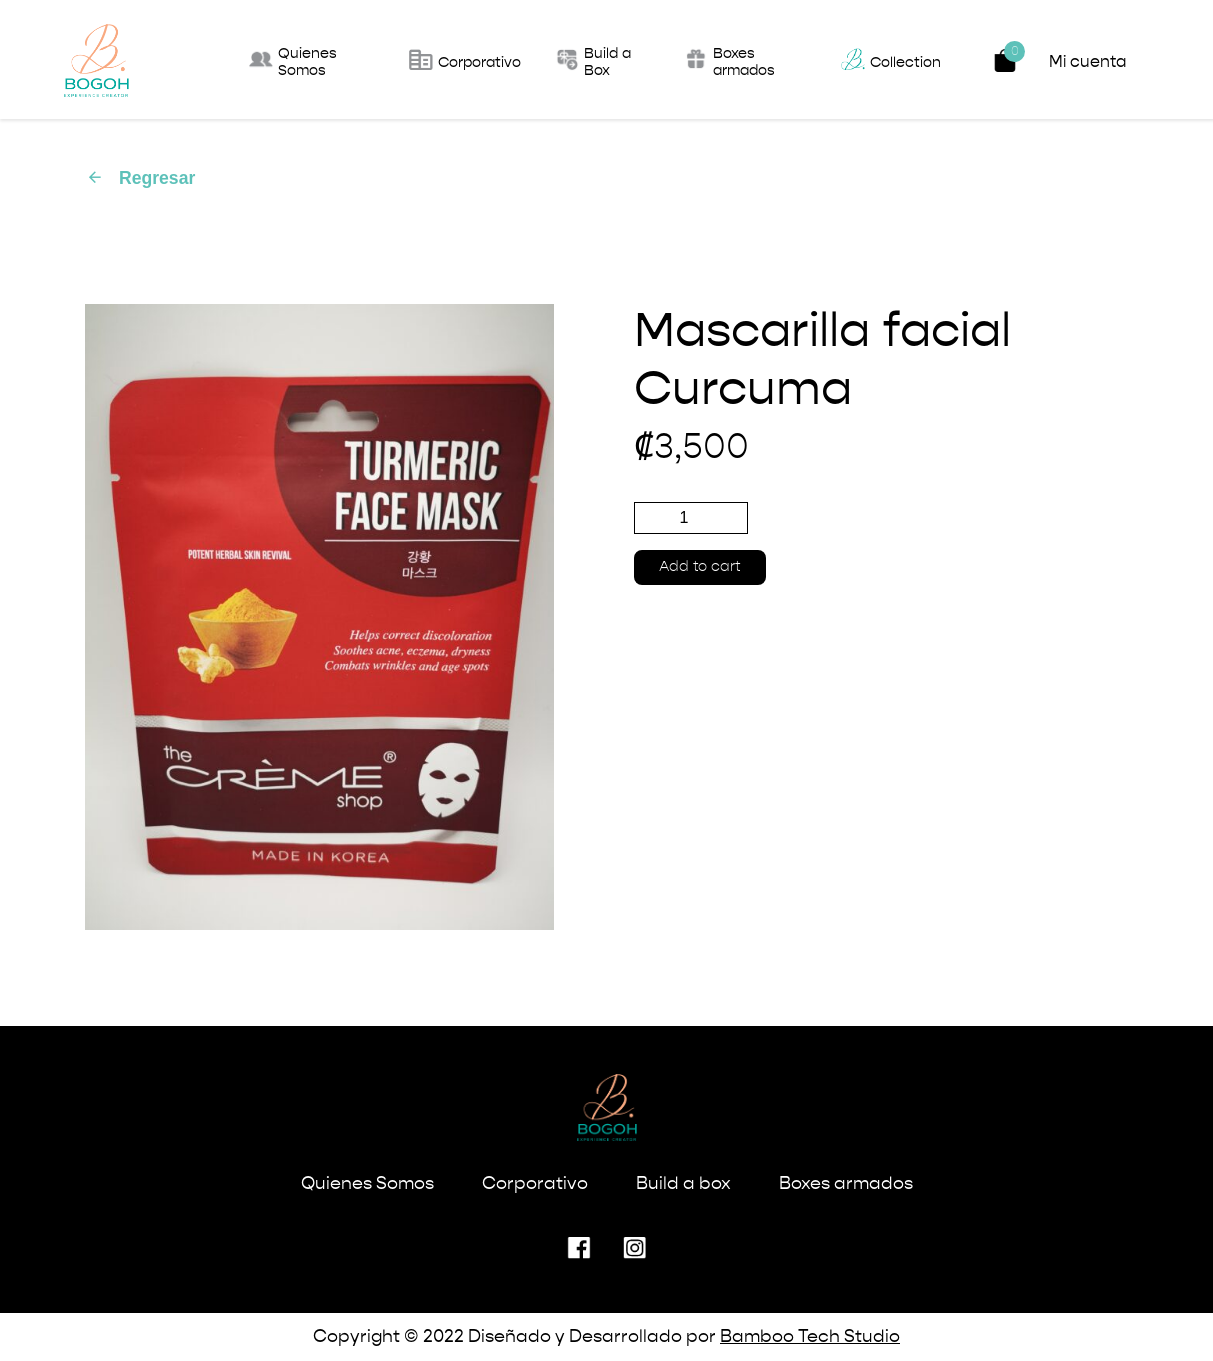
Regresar (140, 178)
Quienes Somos (367, 1184)
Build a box (683, 1184)
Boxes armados (846, 1184)
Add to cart (700, 567)
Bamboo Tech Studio (810, 1337)
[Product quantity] (691, 518)
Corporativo (535, 1184)
